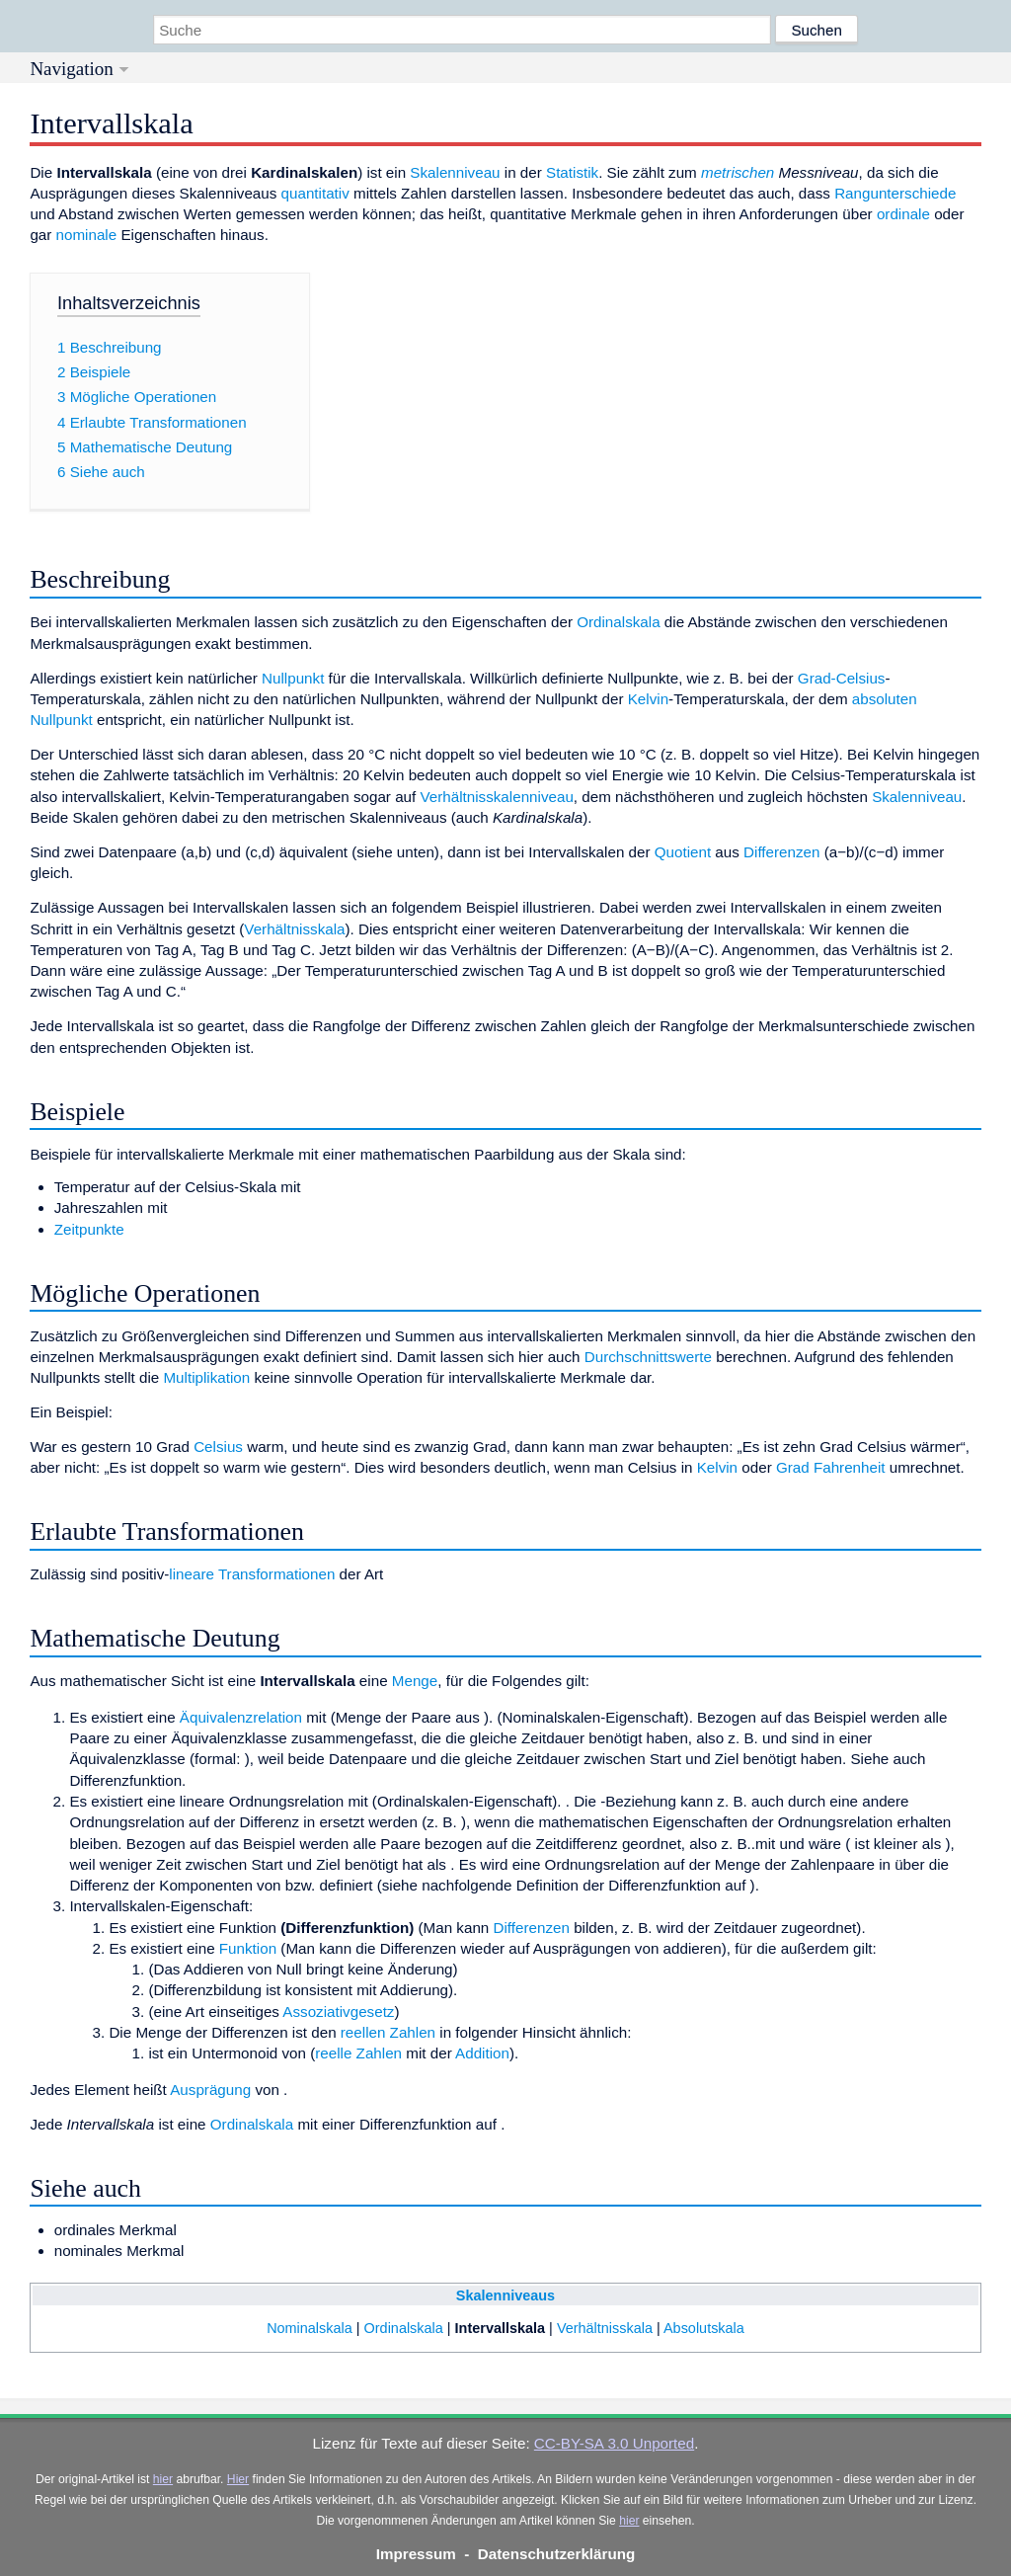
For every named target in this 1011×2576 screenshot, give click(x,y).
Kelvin (648, 698)
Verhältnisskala (294, 929)
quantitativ (315, 193)
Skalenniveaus (505, 2295)
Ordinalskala (618, 621)
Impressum (416, 2553)
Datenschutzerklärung (557, 2553)
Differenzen (781, 852)
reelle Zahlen (358, 2053)
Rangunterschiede (895, 193)
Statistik (572, 172)
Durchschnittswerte (648, 1356)
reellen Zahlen (388, 2032)
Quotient (683, 852)
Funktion (247, 1948)
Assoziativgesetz (338, 2011)
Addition (482, 2053)
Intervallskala (500, 2328)
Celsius (218, 1446)
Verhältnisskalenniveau (496, 796)
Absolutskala (703, 2328)
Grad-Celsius (842, 678)
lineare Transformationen (252, 1574)
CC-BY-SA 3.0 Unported (614, 2443)
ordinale (903, 213)
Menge (414, 1680)
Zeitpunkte (89, 1229)
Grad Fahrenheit (831, 1467)
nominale (86, 234)
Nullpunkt (293, 678)
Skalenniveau (455, 172)
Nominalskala (309, 2328)
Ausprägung (210, 2089)
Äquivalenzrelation (241, 1717)
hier (163, 2479)
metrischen (737, 172)
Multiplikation (206, 1377)
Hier (238, 2479)
